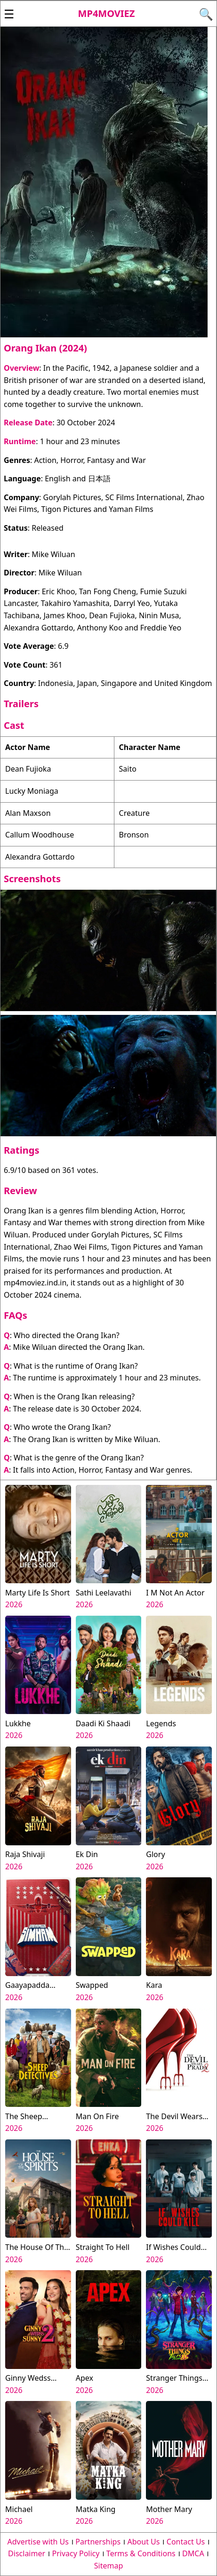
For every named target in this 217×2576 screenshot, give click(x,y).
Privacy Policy (75, 2553)
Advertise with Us (38, 2541)
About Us (144, 2541)
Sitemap (108, 2565)
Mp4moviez (106, 13)
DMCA (193, 2553)
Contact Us (186, 2541)
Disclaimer (26, 2553)
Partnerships (98, 2541)
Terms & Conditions (141, 2553)
